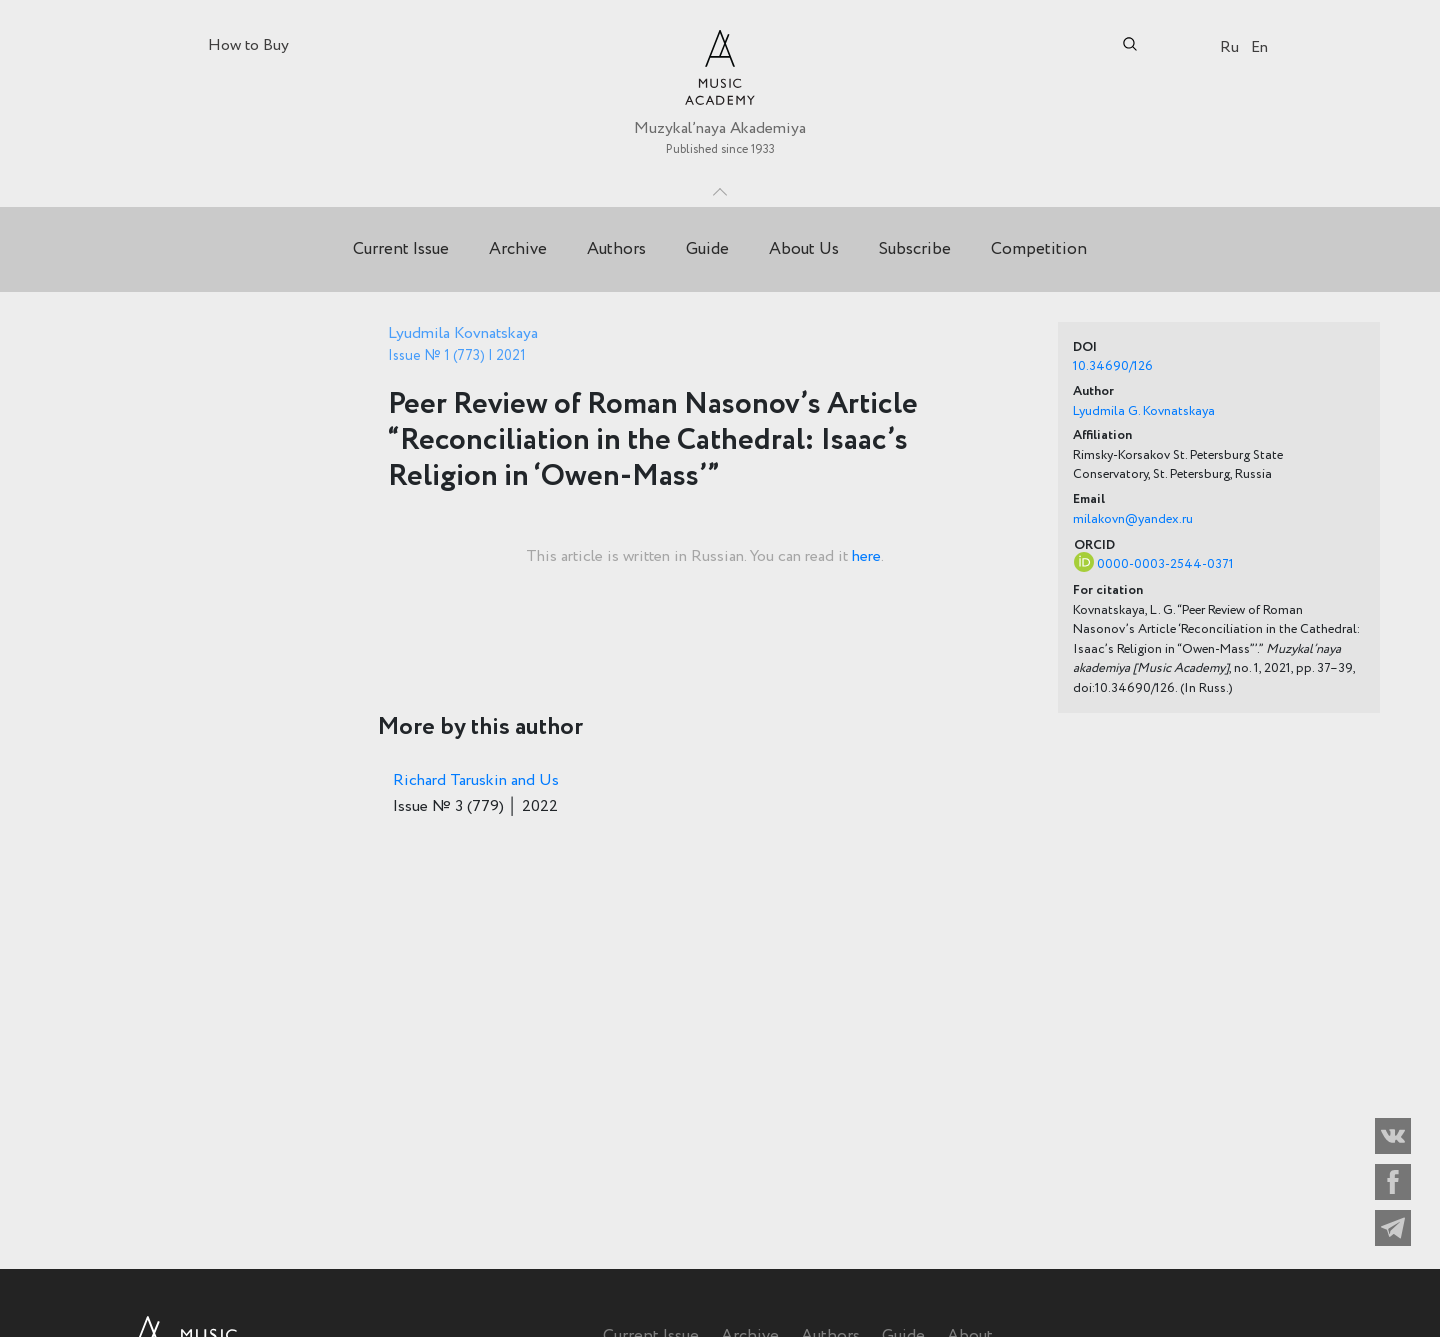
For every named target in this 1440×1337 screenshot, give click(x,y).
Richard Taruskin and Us (476, 780)
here (866, 556)
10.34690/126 (1113, 366)
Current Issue (401, 249)
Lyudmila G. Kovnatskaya (1144, 411)
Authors (616, 249)
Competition (1039, 249)
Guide (707, 249)
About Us (804, 249)
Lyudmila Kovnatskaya (463, 333)
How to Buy (248, 45)
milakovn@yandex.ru (1133, 519)
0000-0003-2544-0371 (1165, 564)
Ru (1229, 47)
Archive (518, 249)
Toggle (720, 187)
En (1259, 47)
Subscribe (915, 249)
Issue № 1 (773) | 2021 (457, 356)
